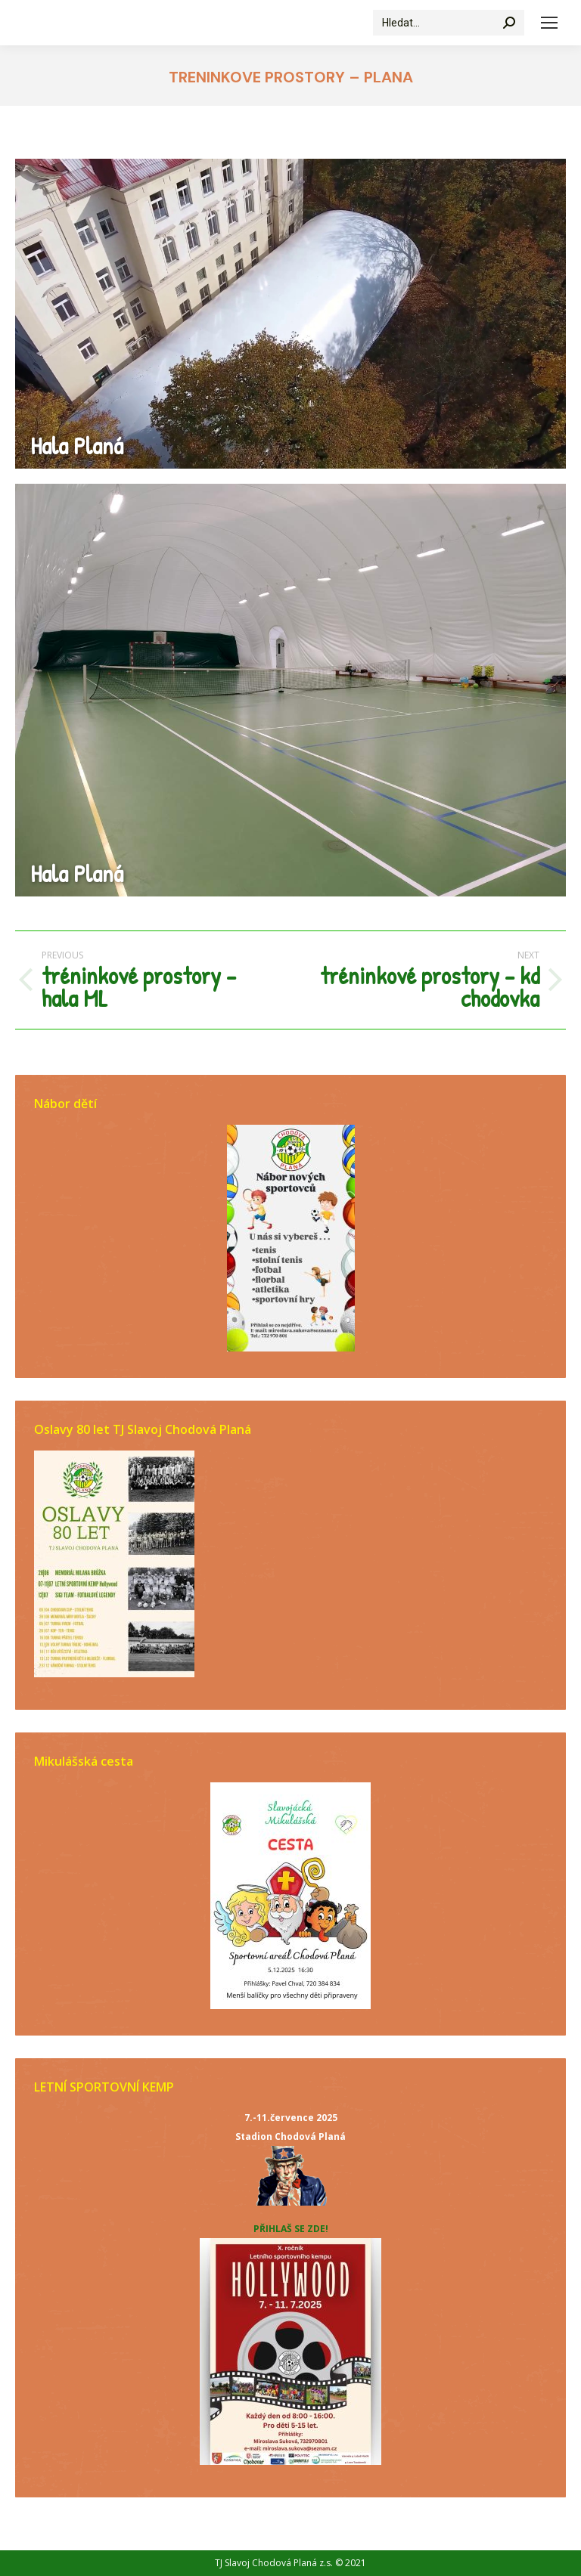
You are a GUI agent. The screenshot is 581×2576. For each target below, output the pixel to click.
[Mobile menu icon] (549, 23)
